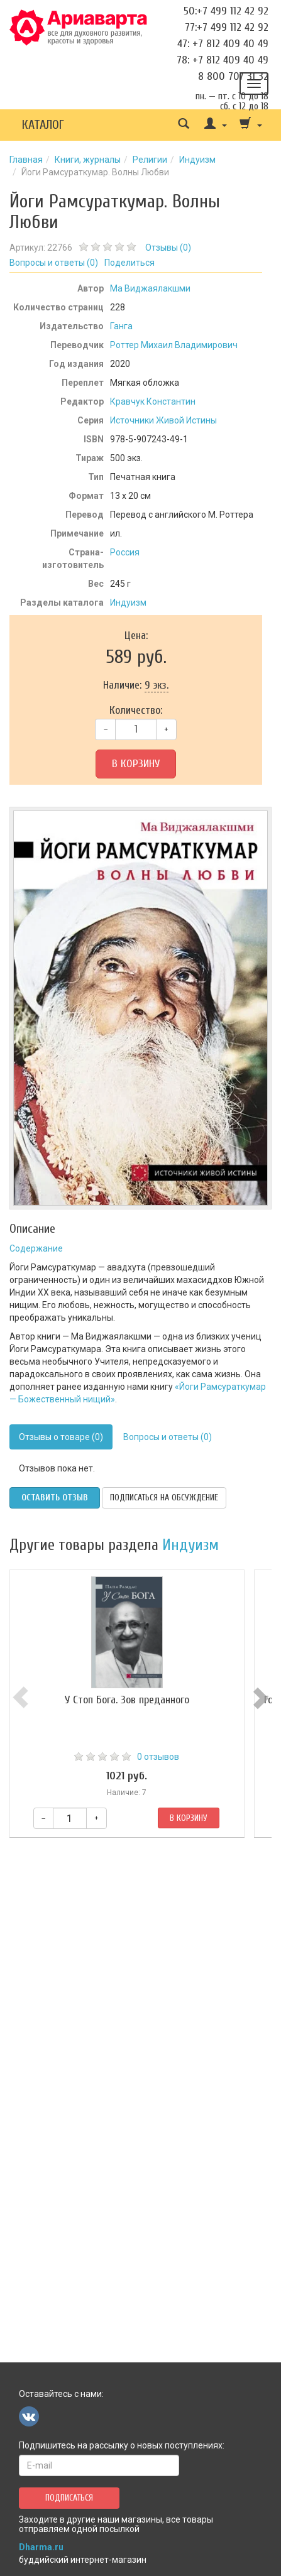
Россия (125, 552)
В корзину (136, 763)
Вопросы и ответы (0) (167, 1437)
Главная (26, 160)
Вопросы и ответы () (53, 263)
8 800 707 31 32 (233, 76)
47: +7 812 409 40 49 (222, 43)
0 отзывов (172, 1757)
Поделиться (129, 263)
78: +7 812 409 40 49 (222, 60)
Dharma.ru (41, 2547)
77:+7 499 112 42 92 (226, 27)
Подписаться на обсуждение (164, 1497)
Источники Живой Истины (163, 420)
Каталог (43, 124)
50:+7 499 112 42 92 (226, 11)
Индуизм (197, 160)
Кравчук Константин (153, 401)
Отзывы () (168, 248)
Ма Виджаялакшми (150, 288)
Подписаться (69, 2497)
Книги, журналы (88, 160)
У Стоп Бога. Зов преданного (141, 1699)
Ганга (121, 326)
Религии (150, 160)
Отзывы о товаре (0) (61, 1437)
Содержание (36, 1248)
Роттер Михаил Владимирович (174, 345)
